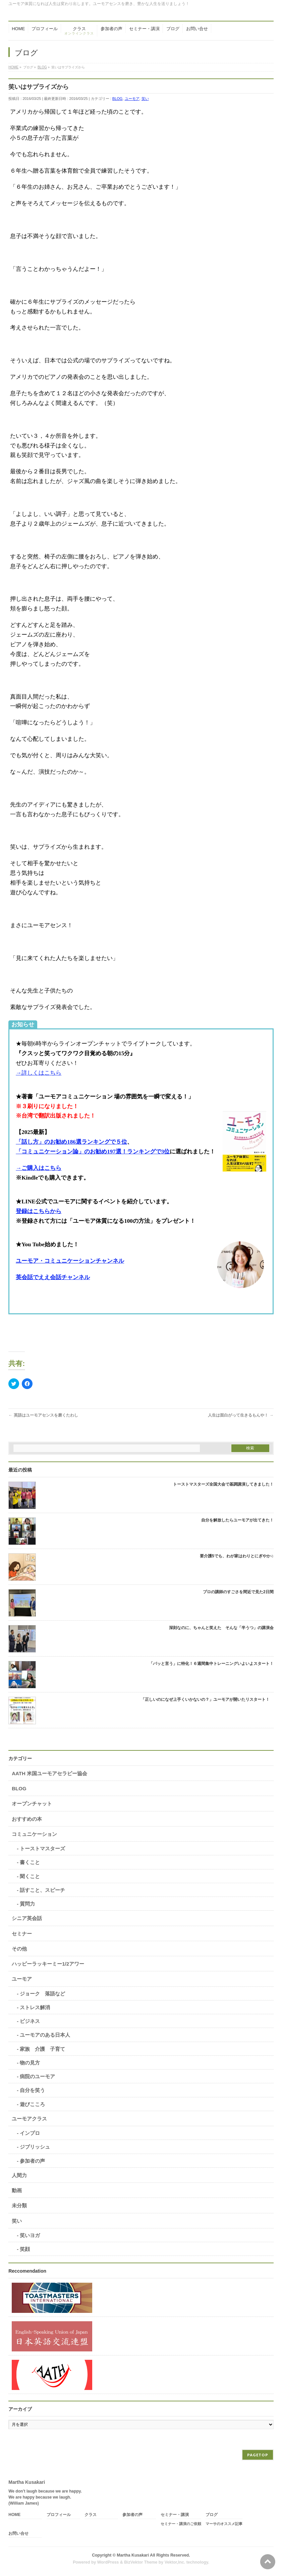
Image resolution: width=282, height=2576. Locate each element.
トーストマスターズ (42, 1848)
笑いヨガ (30, 2235)
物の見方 (30, 2062)
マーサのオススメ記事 (224, 2524)
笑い (145, 99)
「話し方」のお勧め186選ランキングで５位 (71, 1142)
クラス (90, 2515)
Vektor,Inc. (175, 2562)
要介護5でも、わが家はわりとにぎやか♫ (237, 1556)
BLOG (117, 99)
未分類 (19, 2205)
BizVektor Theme (140, 2562)
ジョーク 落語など (42, 1993)
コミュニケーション (34, 1834)
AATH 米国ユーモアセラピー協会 (49, 1773)
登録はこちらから (38, 1211)
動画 (17, 2190)
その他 (19, 1949)
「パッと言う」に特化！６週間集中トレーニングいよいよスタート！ (211, 1663)
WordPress (108, 2562)
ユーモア (132, 99)
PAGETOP (257, 2455)
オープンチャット (32, 1803)
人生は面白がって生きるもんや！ (240, 1415)
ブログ (212, 2515)
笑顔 (25, 2249)
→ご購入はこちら (38, 1168)
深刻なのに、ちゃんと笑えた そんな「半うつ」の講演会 (221, 1627)
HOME (14, 2515)
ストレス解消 (35, 2007)
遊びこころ (32, 2104)
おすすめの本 (27, 1819)
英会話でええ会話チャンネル (53, 1277)
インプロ (30, 2133)
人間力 (19, 2175)
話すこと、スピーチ (42, 1890)
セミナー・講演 (175, 2515)
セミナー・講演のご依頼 (181, 2524)
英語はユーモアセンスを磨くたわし (43, 1415)
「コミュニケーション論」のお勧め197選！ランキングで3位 (93, 1151)
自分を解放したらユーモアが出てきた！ (237, 1520)
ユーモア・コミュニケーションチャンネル (70, 1261)
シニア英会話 (27, 1918)
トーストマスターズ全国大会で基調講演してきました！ (223, 1484)
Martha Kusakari (133, 2555)
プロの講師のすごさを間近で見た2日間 (238, 1592)
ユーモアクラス (29, 2118)
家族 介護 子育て (42, 2049)
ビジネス (30, 2021)
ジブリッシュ (35, 2147)
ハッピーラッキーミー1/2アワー (48, 1964)
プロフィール (59, 2515)
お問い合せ (18, 2533)
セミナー (22, 1933)
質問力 (27, 1904)
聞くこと (30, 1876)
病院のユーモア (37, 2076)
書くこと (30, 1862)
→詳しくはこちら (38, 1073)
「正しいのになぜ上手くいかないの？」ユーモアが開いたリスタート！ (207, 1699)
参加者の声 (32, 2161)
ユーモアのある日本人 (45, 2035)
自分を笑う (32, 2090)
